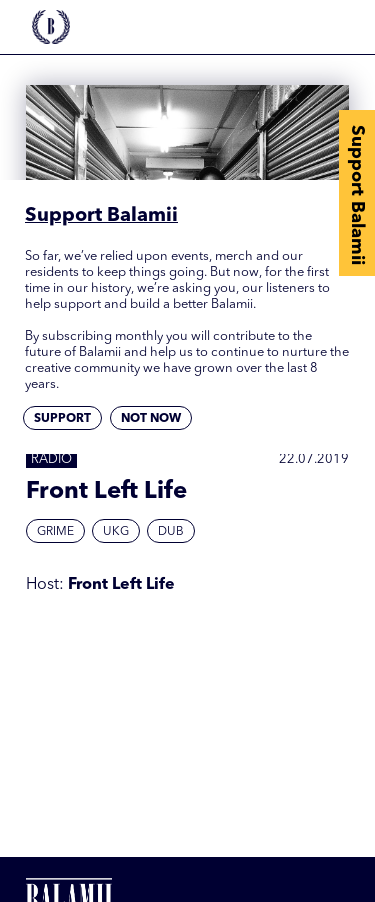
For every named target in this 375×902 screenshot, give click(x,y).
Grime (55, 532)
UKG (116, 532)
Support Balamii (357, 195)
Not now (151, 419)
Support (62, 419)
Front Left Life (121, 585)
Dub (171, 532)
